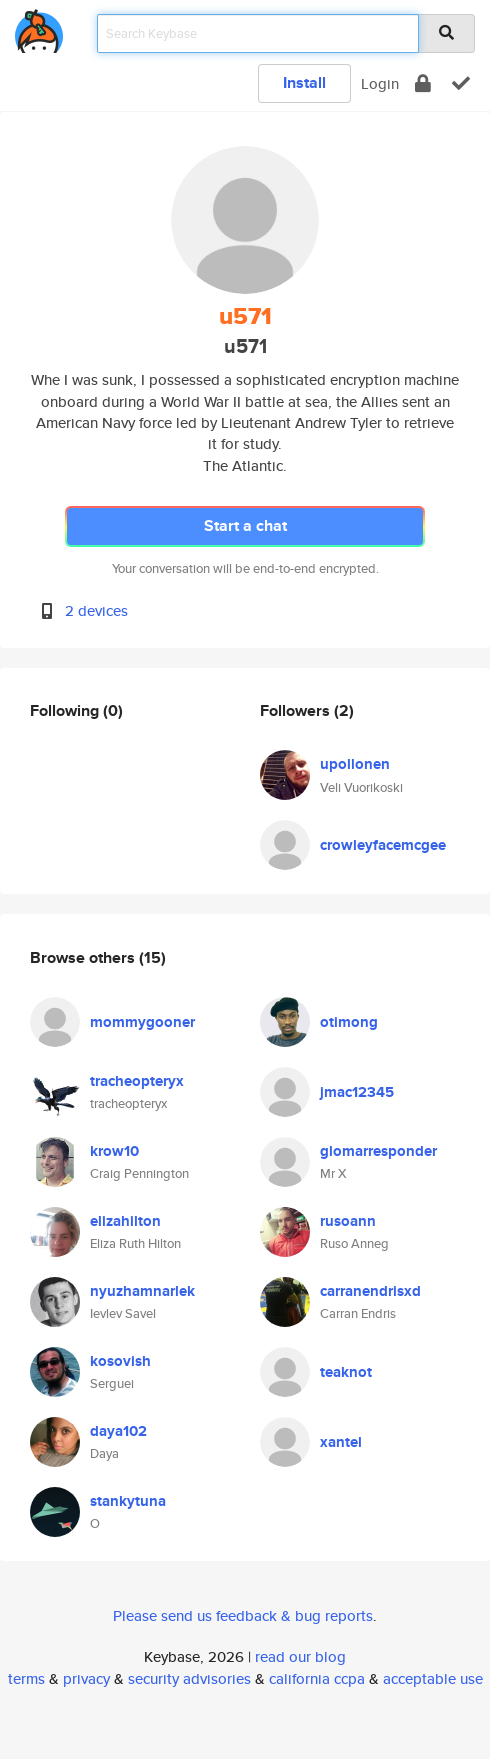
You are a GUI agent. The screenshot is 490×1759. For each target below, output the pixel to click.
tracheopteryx (137, 1081)
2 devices (96, 610)
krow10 (114, 1151)
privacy (86, 1678)
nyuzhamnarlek (142, 1291)
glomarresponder (378, 1151)
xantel (341, 1442)
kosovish (120, 1361)
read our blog (300, 1656)
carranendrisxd (370, 1291)
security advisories (189, 1678)
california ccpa (317, 1678)
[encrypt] (423, 83)
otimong (349, 1022)
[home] (39, 27)
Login (380, 83)
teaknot (346, 1372)
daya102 (118, 1431)
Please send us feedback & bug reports (243, 1615)
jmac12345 (357, 1092)
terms (26, 1678)
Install (304, 82)
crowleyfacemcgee (383, 845)
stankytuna (128, 1501)
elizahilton (125, 1221)
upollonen (355, 764)
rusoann (348, 1221)
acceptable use (433, 1678)
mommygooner (142, 1022)
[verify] (461, 83)
